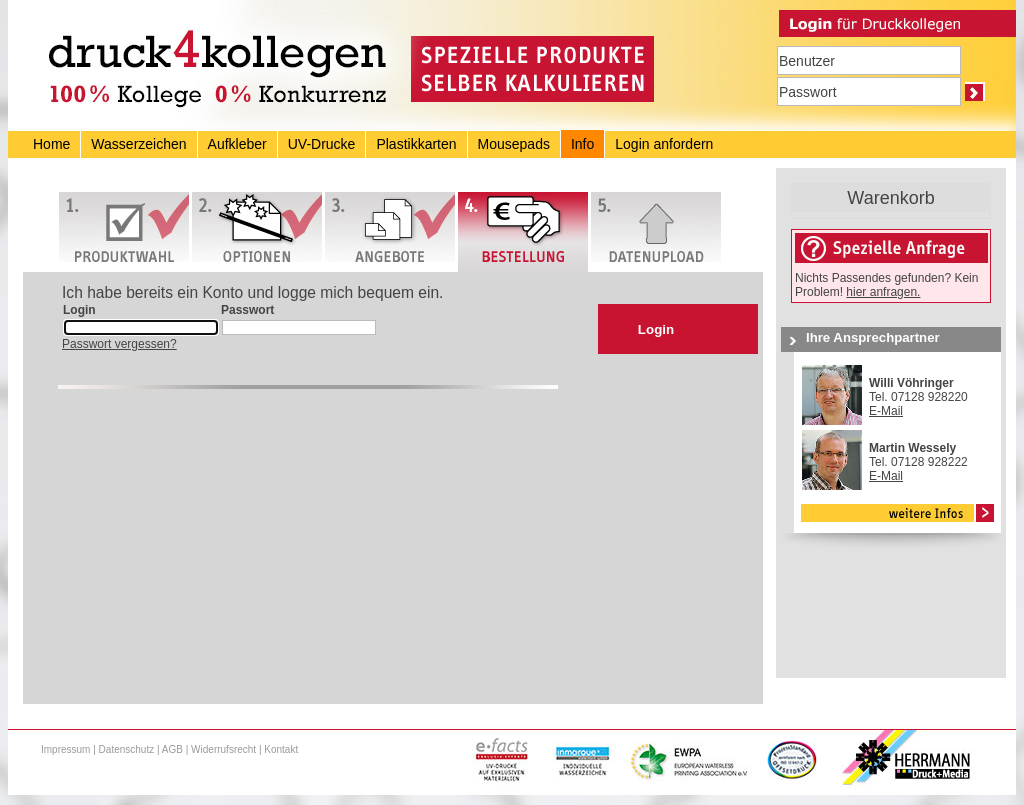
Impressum (65, 749)
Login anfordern (664, 144)
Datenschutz (127, 749)
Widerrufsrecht (223, 749)
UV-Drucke (322, 144)
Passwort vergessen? (119, 344)
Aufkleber (237, 144)
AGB (172, 749)
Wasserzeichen (138, 144)
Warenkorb (890, 198)
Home (51, 144)
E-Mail (886, 411)
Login (656, 329)
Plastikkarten (416, 144)
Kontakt (281, 749)
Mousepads (514, 144)
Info (582, 144)
